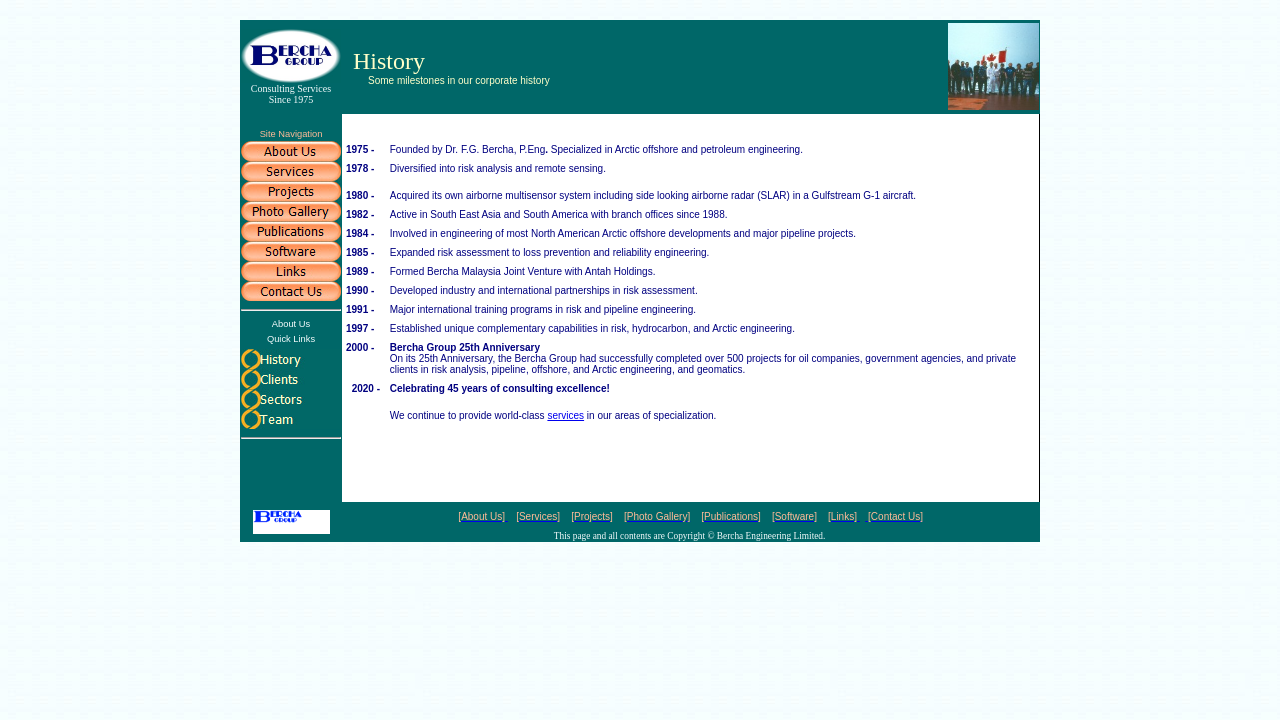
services (565, 415)
